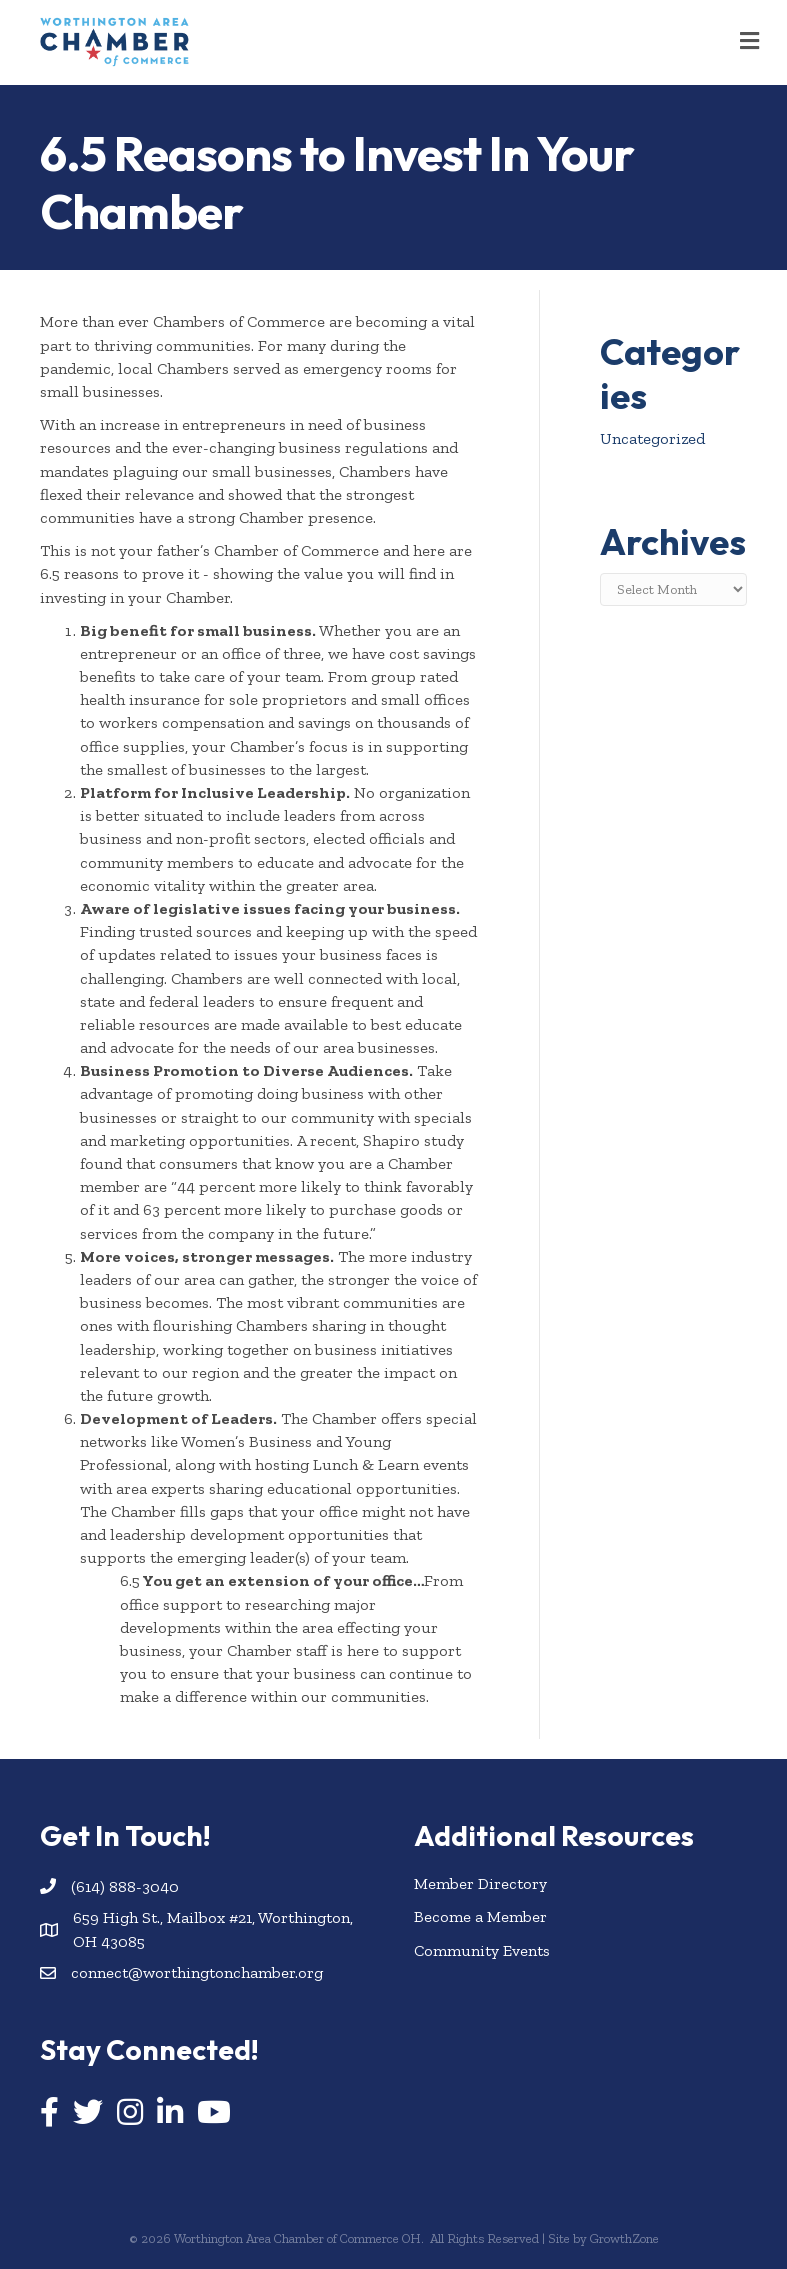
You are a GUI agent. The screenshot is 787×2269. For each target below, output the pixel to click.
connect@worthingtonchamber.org (197, 1972)
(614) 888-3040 (125, 1886)
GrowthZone (624, 2238)
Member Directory (480, 1883)
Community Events (482, 1950)
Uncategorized (652, 438)
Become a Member (480, 1916)
